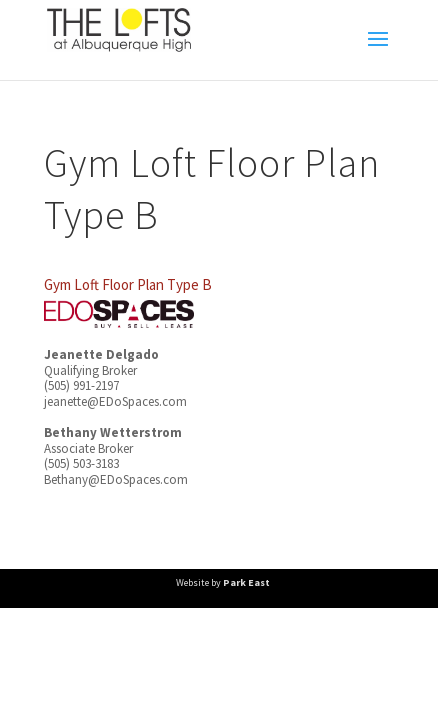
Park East (246, 582)
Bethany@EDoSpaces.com (116, 479)
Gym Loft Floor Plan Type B (128, 284)
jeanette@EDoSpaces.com (115, 401)
